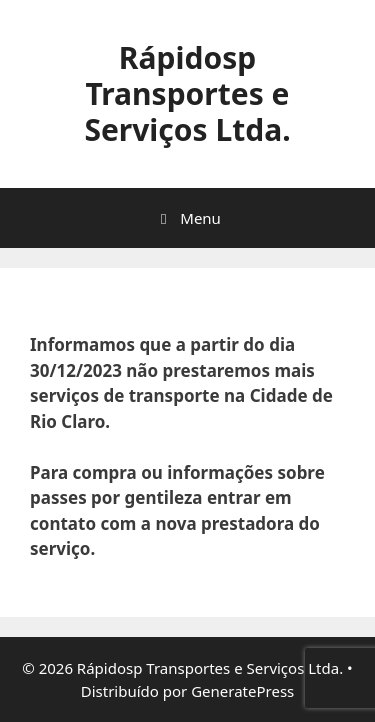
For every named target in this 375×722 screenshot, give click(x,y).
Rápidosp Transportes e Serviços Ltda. (187, 93)
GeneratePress (242, 691)
